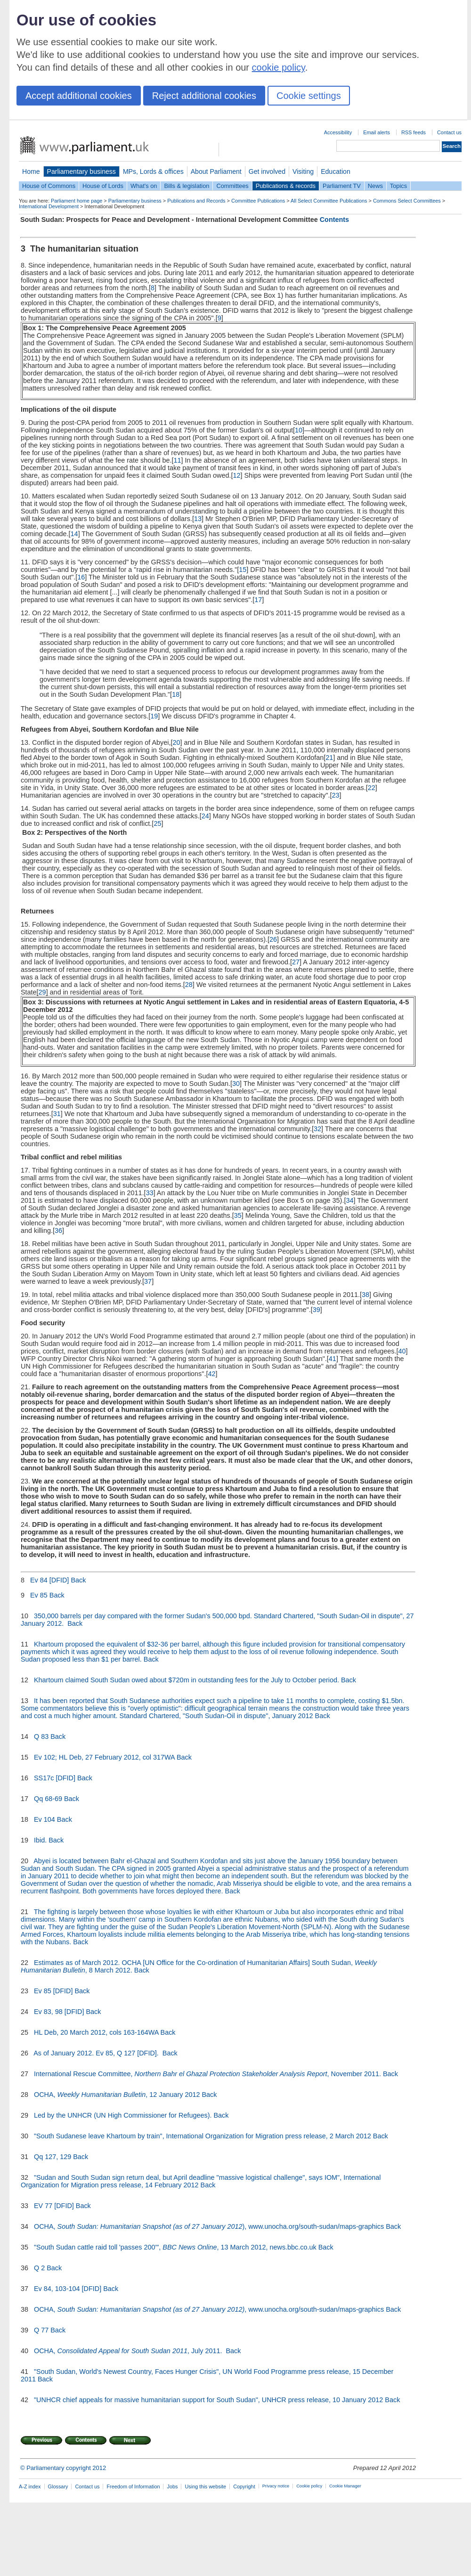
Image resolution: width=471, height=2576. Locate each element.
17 (258, 599)
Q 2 (39, 2268)
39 (316, 1309)
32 (317, 1129)
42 (211, 1374)
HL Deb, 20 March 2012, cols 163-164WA (96, 2032)
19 (154, 716)
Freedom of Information (133, 2486)
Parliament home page (76, 201)
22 (371, 787)
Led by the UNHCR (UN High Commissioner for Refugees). (122, 2115)
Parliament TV (342, 185)
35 (238, 1215)
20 (176, 742)
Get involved (267, 171)
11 (177, 460)
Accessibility (338, 132)
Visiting (303, 171)
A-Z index (30, 2486)
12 (236, 475)
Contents (334, 219)
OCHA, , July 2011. (129, 2351)
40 (402, 1351)
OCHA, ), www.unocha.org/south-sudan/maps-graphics (209, 2226)
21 (329, 757)
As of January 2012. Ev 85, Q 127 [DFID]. (97, 2053)
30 (236, 1083)
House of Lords (102, 185)
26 (273, 939)
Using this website (205, 2486)
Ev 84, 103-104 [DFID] (67, 2288)
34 (349, 1200)
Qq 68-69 (48, 1798)
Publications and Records (196, 201)
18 (175, 694)
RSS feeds (413, 132)
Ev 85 (38, 1595)
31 (57, 1113)
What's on (143, 185)
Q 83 (41, 1736)
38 (365, 1294)
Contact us (449, 132)
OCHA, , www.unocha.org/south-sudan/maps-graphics (209, 2309)
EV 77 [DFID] (54, 2205)
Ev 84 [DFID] (49, 1580)
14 (74, 534)
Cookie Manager (345, 2486)
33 (150, 1193)
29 (42, 992)
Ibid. (40, 1840)
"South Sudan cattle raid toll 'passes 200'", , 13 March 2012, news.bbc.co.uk (175, 2247)
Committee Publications (258, 201)
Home (31, 171)
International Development (49, 206)
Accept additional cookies (78, 95)
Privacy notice (275, 2486)
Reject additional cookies (204, 95)
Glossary (58, 2486)
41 (332, 1358)
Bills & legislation (186, 185)
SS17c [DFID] (54, 1778)
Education (335, 171)
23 (336, 795)
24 (205, 816)
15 (242, 569)
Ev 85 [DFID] (53, 1991)
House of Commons (48, 185)
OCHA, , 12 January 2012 (117, 2094)
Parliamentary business (81, 171)
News (375, 185)
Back (78, 1580)
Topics (398, 185)
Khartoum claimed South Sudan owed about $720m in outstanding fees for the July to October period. (186, 1680)
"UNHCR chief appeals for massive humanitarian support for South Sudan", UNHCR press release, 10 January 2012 (208, 2400)
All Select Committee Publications (329, 201)
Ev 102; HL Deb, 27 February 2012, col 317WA (104, 1757)
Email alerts (376, 132)
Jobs (172, 2486)
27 (296, 962)
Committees (232, 185)
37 (148, 1281)
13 (198, 518)
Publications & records (286, 185)
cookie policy (278, 67)
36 (58, 1230)
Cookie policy (309, 2486)
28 (189, 984)
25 (157, 823)
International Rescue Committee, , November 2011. (207, 2074)
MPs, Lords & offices (153, 171)
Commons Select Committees (407, 201)
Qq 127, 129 (52, 2156)
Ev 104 (44, 1819)
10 (298, 430)
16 (81, 577)
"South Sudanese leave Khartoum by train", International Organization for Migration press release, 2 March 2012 (202, 2136)
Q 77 (41, 2330)
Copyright (244, 2486)
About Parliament (216, 171)
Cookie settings (308, 95)
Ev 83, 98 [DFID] (59, 2011)
